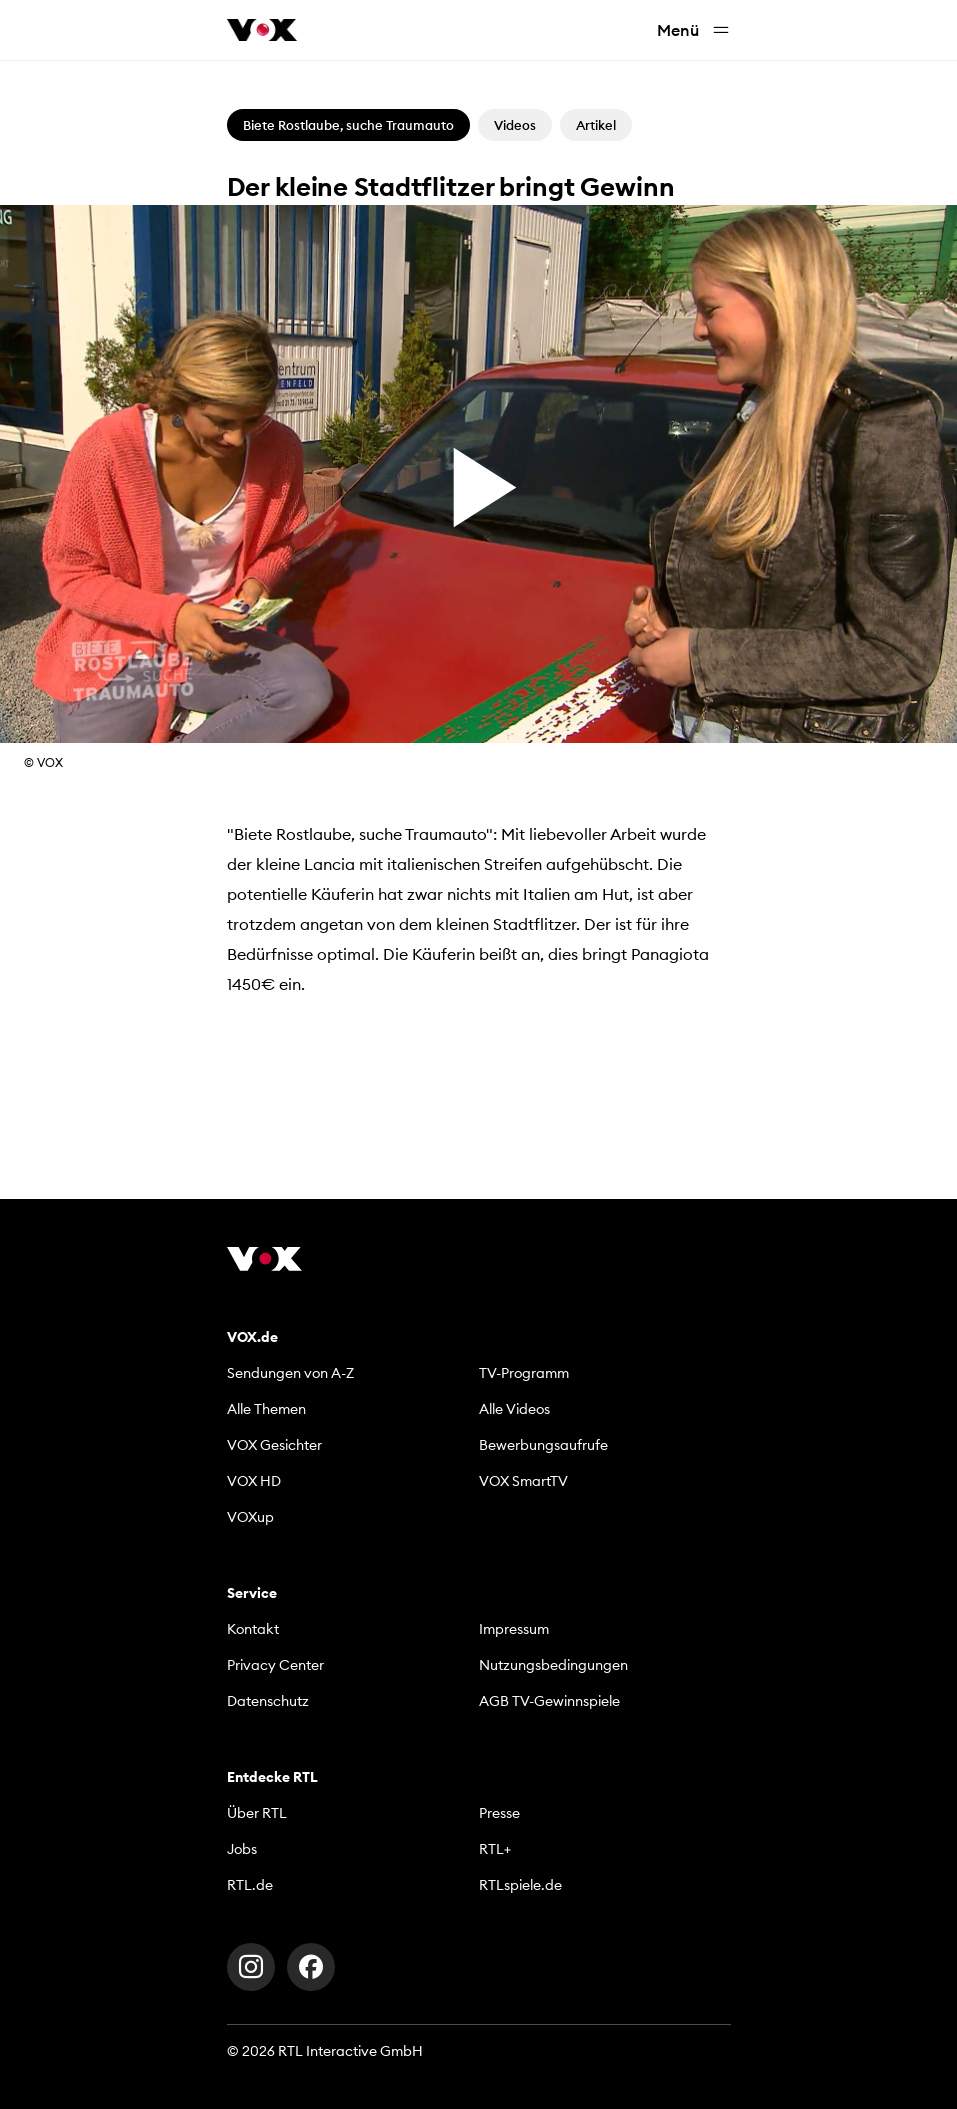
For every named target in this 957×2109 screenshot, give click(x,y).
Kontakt (253, 1629)
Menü (694, 30)
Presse (499, 1813)
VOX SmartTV (523, 1481)
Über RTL (257, 1813)
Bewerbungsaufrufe (543, 1445)
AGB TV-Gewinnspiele (549, 1701)
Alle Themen (266, 1409)
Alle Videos (514, 1409)
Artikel (596, 125)
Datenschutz (268, 1701)
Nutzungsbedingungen (553, 1665)
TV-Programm (524, 1373)
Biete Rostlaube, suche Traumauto (348, 125)
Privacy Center (275, 1665)
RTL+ (495, 1849)
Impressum (514, 1629)
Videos (515, 125)
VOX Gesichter (274, 1445)
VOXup (250, 1517)
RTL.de (250, 1885)
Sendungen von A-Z (290, 1373)
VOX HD (254, 1481)
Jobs (242, 1849)
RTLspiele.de (520, 1885)
